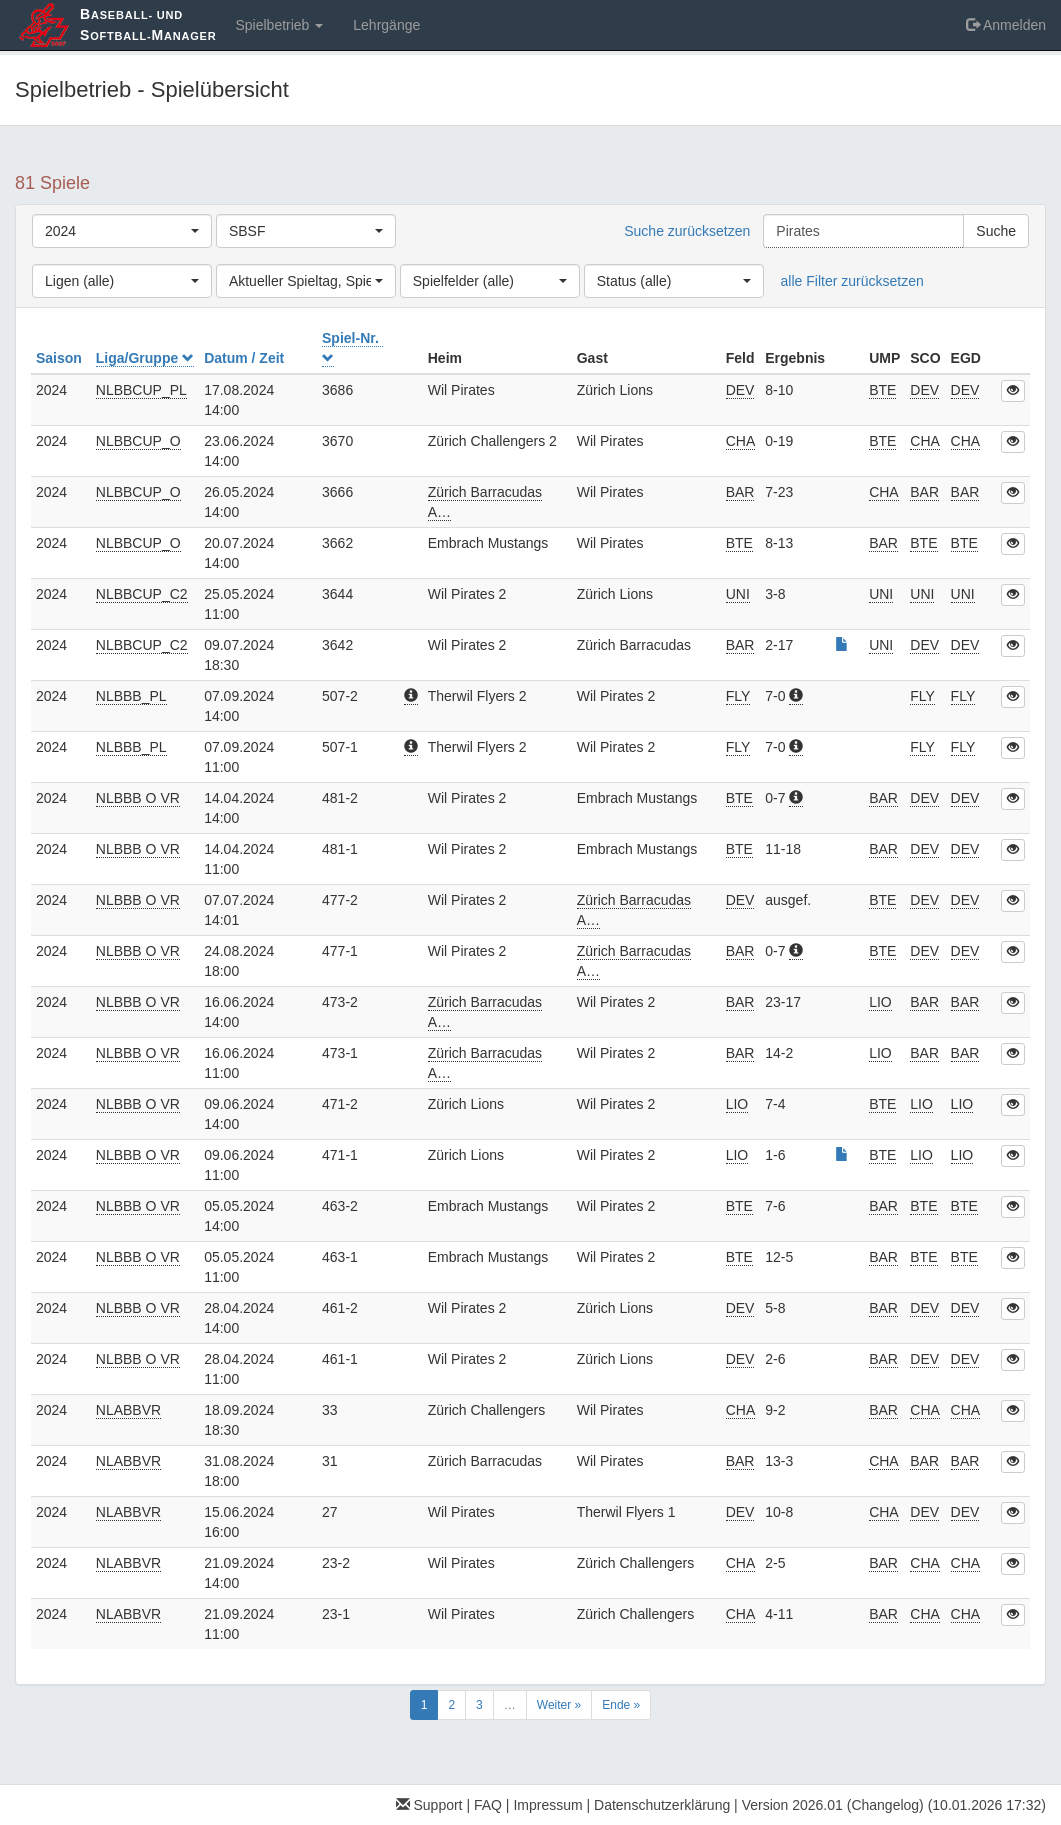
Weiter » (559, 1705)
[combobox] (122, 231)
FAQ (488, 1805)
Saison (61, 358)
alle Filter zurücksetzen (852, 281)
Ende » (621, 1705)
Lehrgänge (386, 25)
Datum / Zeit (246, 358)
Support (429, 1805)
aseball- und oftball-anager (148, 24)
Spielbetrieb (279, 25)
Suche (996, 231)
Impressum (547, 1805)
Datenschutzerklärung (662, 1805)
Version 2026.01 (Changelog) (833, 1805)
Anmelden (1006, 25)
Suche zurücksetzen (687, 231)
